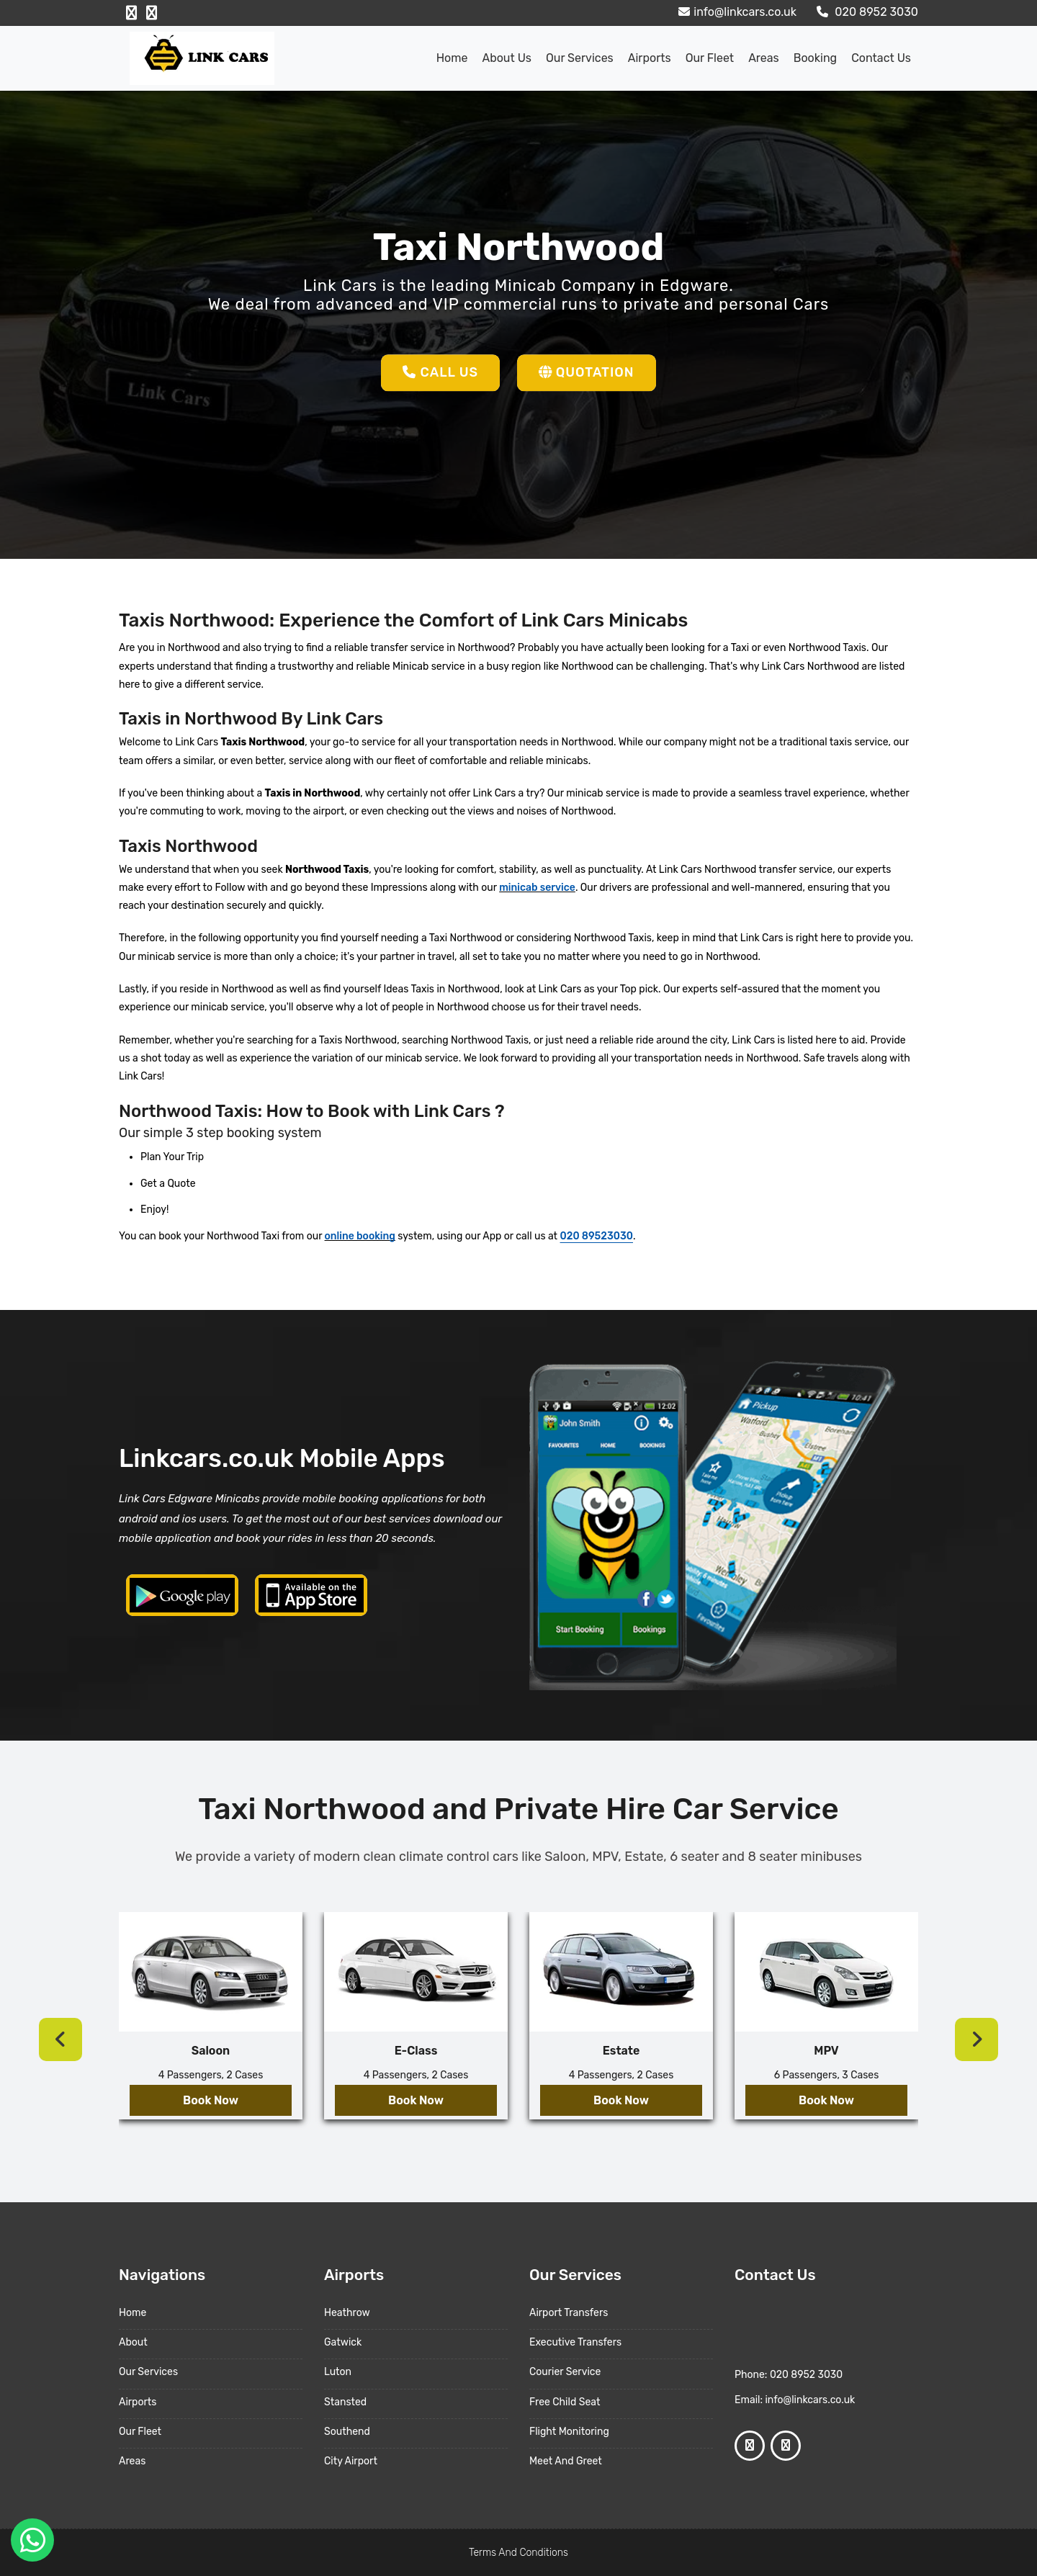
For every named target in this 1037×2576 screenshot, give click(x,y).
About (133, 2342)
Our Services (580, 58)
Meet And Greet (565, 2461)
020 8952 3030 (865, 12)
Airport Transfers (568, 2313)
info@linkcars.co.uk (735, 12)
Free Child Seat (564, 2402)
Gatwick (343, 2342)
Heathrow (347, 2313)
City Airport (350, 2461)
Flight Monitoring (569, 2431)
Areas (763, 58)
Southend (347, 2431)
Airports (649, 58)
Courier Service (565, 2372)
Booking (815, 58)
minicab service (537, 887)
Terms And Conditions (518, 2552)
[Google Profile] (151, 13)
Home (452, 58)
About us (506, 58)
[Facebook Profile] (131, 13)
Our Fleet (710, 58)
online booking (360, 1236)
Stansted (345, 2402)
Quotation (586, 372)
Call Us (440, 372)
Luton (337, 2372)
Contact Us (881, 58)
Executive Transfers (575, 2342)
